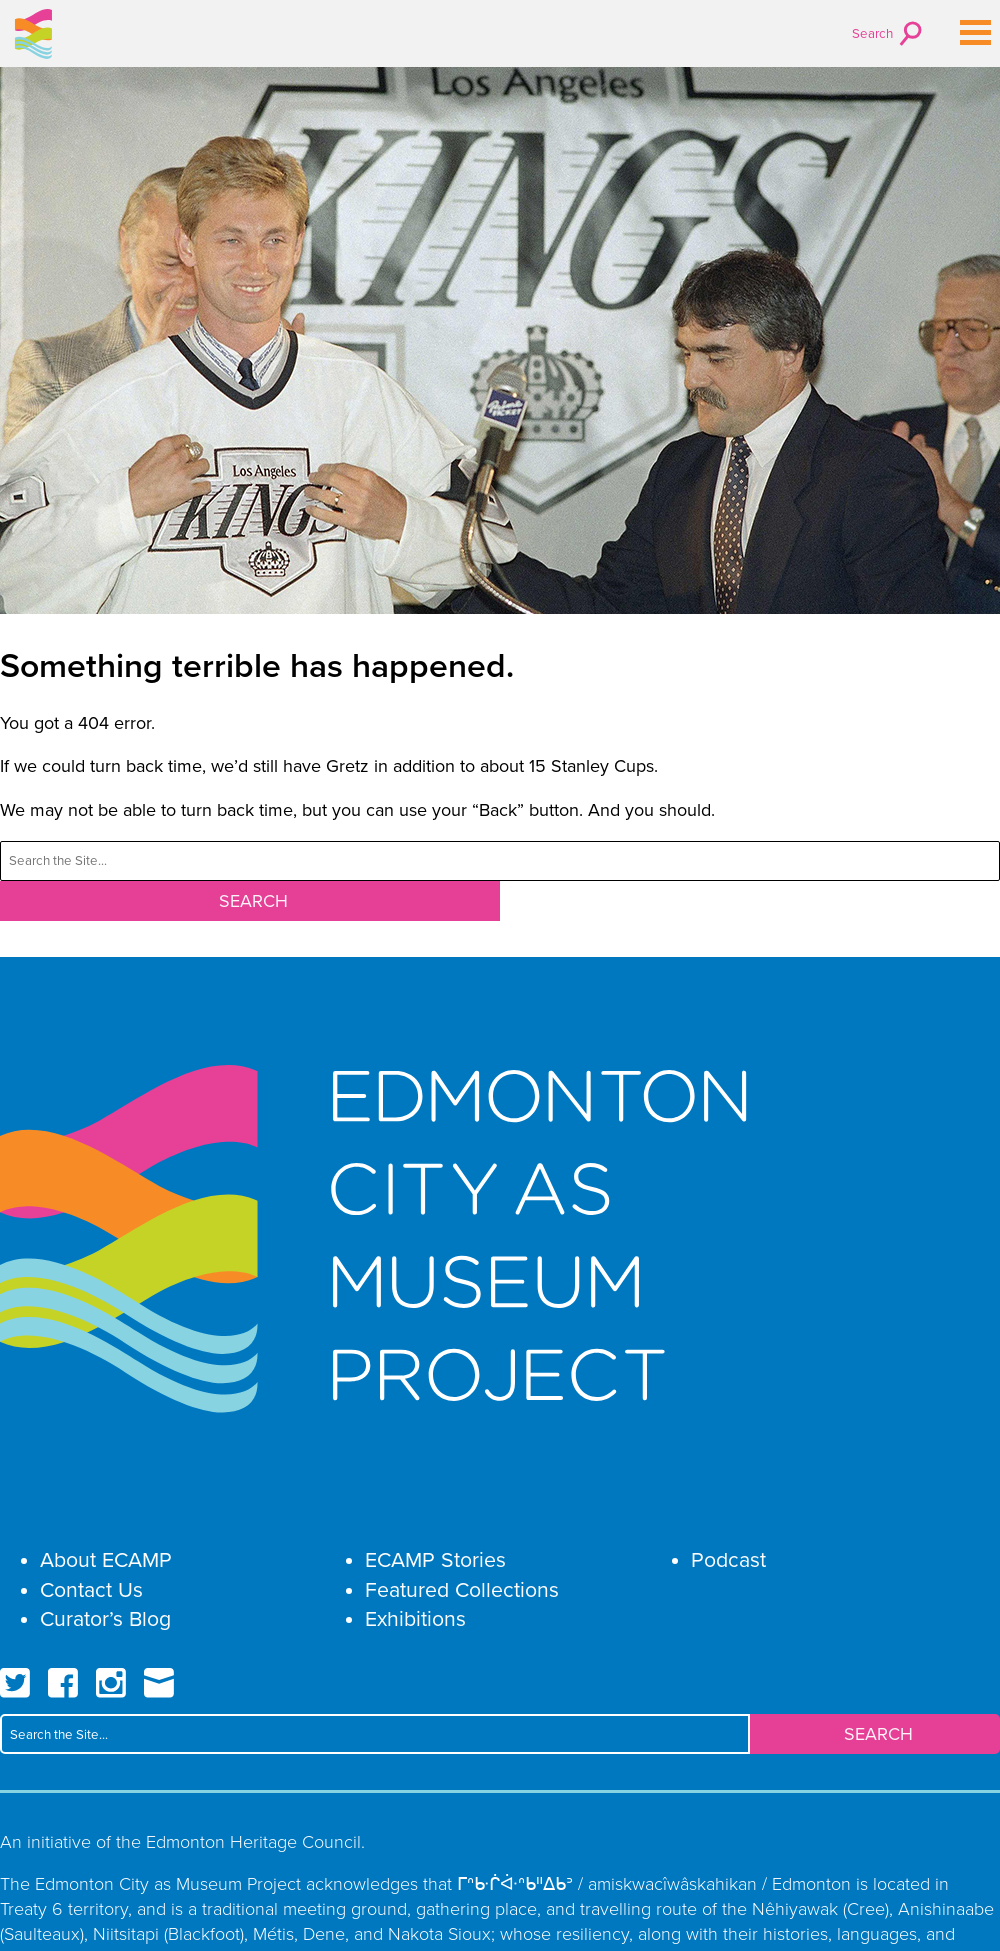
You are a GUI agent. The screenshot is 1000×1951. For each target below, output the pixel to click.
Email (159, 1683)
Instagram (111, 1683)
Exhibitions (415, 1618)
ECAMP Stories (435, 1559)
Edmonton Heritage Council (253, 1841)
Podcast (728, 1559)
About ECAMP (106, 1559)
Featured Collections (462, 1589)
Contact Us (91, 1589)
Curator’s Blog (105, 1618)
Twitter (15, 1683)
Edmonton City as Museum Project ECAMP (34, 34)
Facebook (63, 1683)
